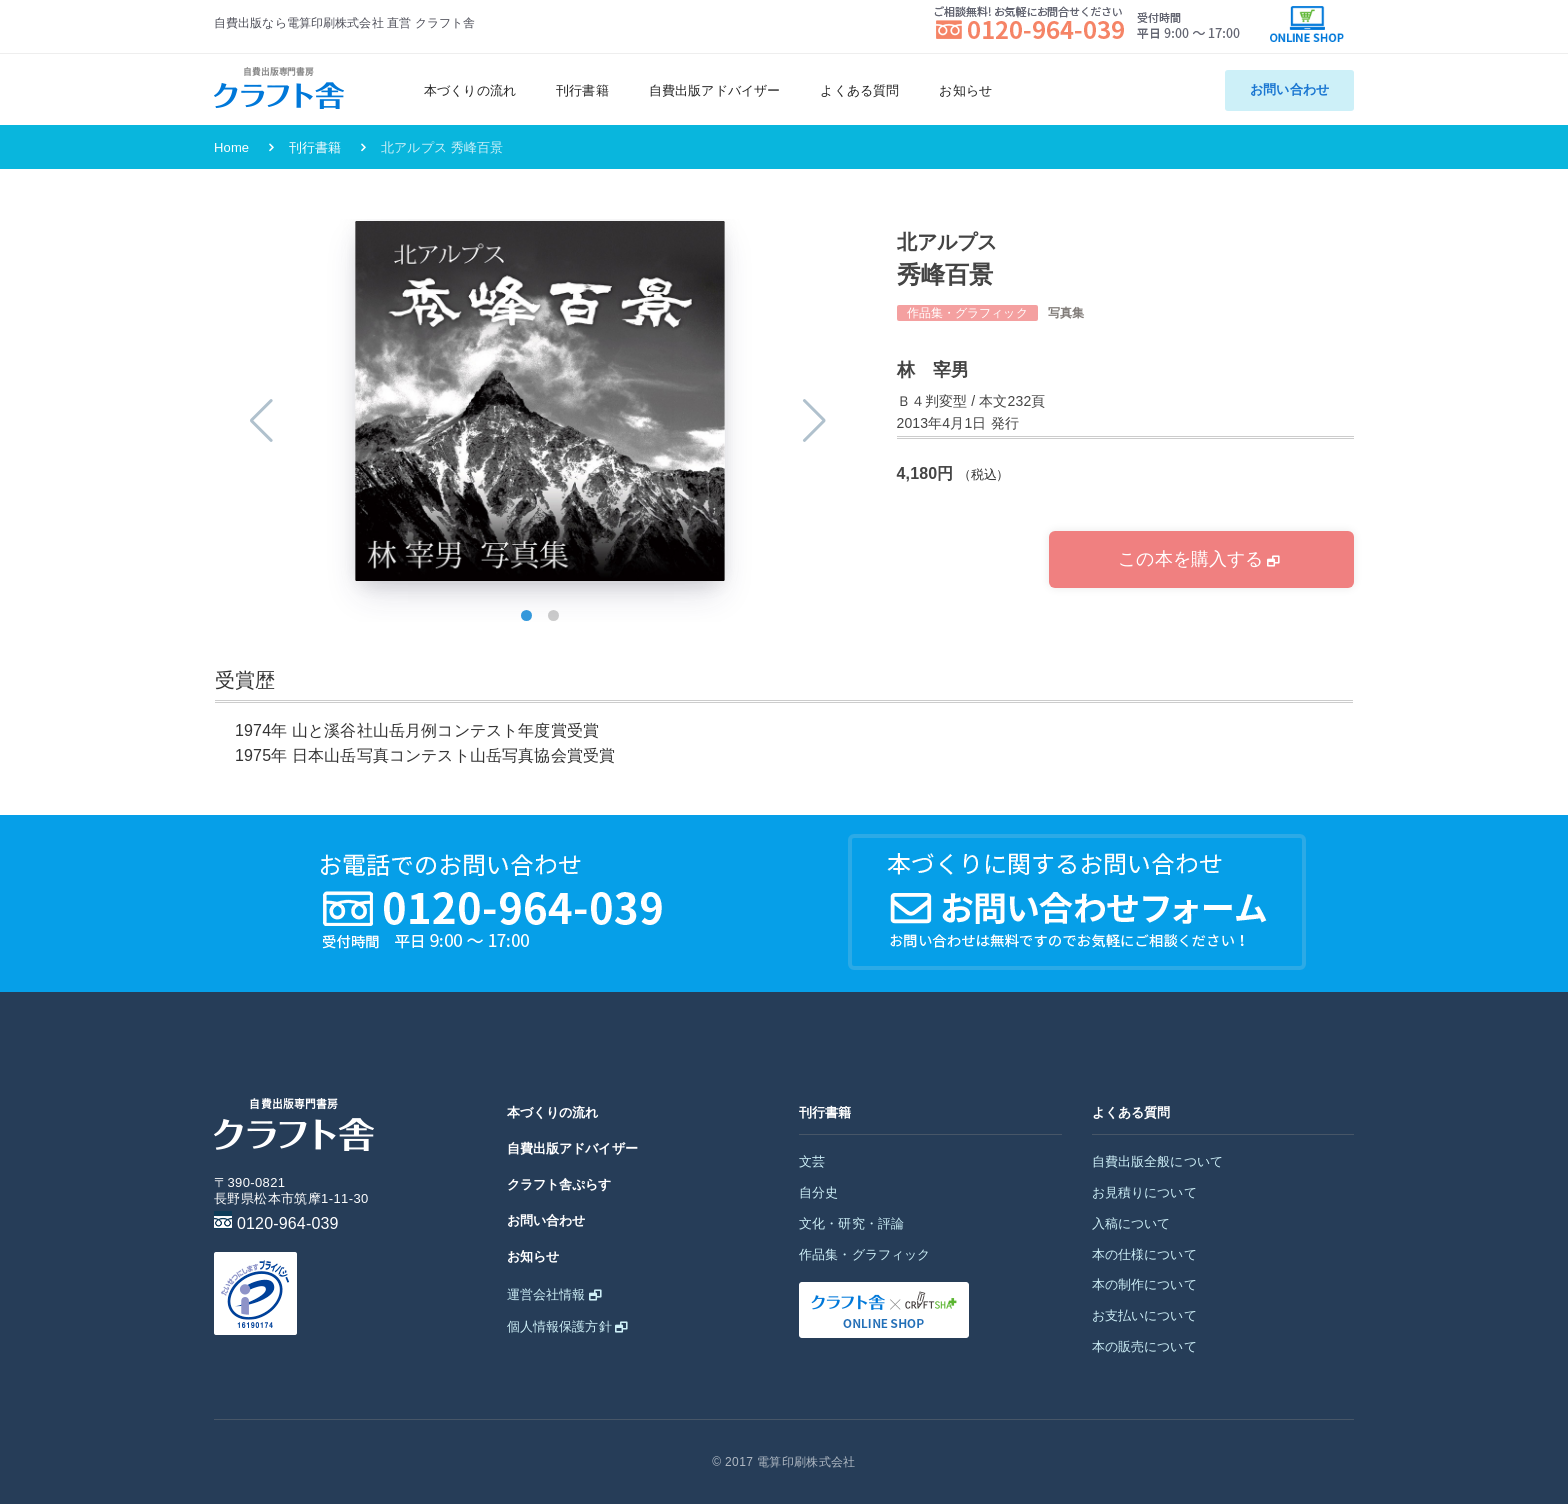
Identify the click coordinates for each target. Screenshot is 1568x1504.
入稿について (1131, 1223)
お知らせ (965, 90)
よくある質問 (859, 90)
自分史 (818, 1192)
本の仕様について (1144, 1254)
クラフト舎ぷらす (559, 1184)
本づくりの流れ (470, 90)
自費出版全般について (1158, 1161)
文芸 (812, 1161)
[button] (526, 615)
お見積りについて (1144, 1192)
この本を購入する (1190, 559)
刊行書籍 (582, 90)
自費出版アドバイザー (715, 90)
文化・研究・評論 (851, 1223)
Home (231, 147)
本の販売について (1144, 1346)
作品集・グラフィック (865, 1254)
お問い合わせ (1289, 89)
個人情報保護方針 (559, 1326)
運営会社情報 (546, 1294)
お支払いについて (1144, 1315)
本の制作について (1144, 1284)
